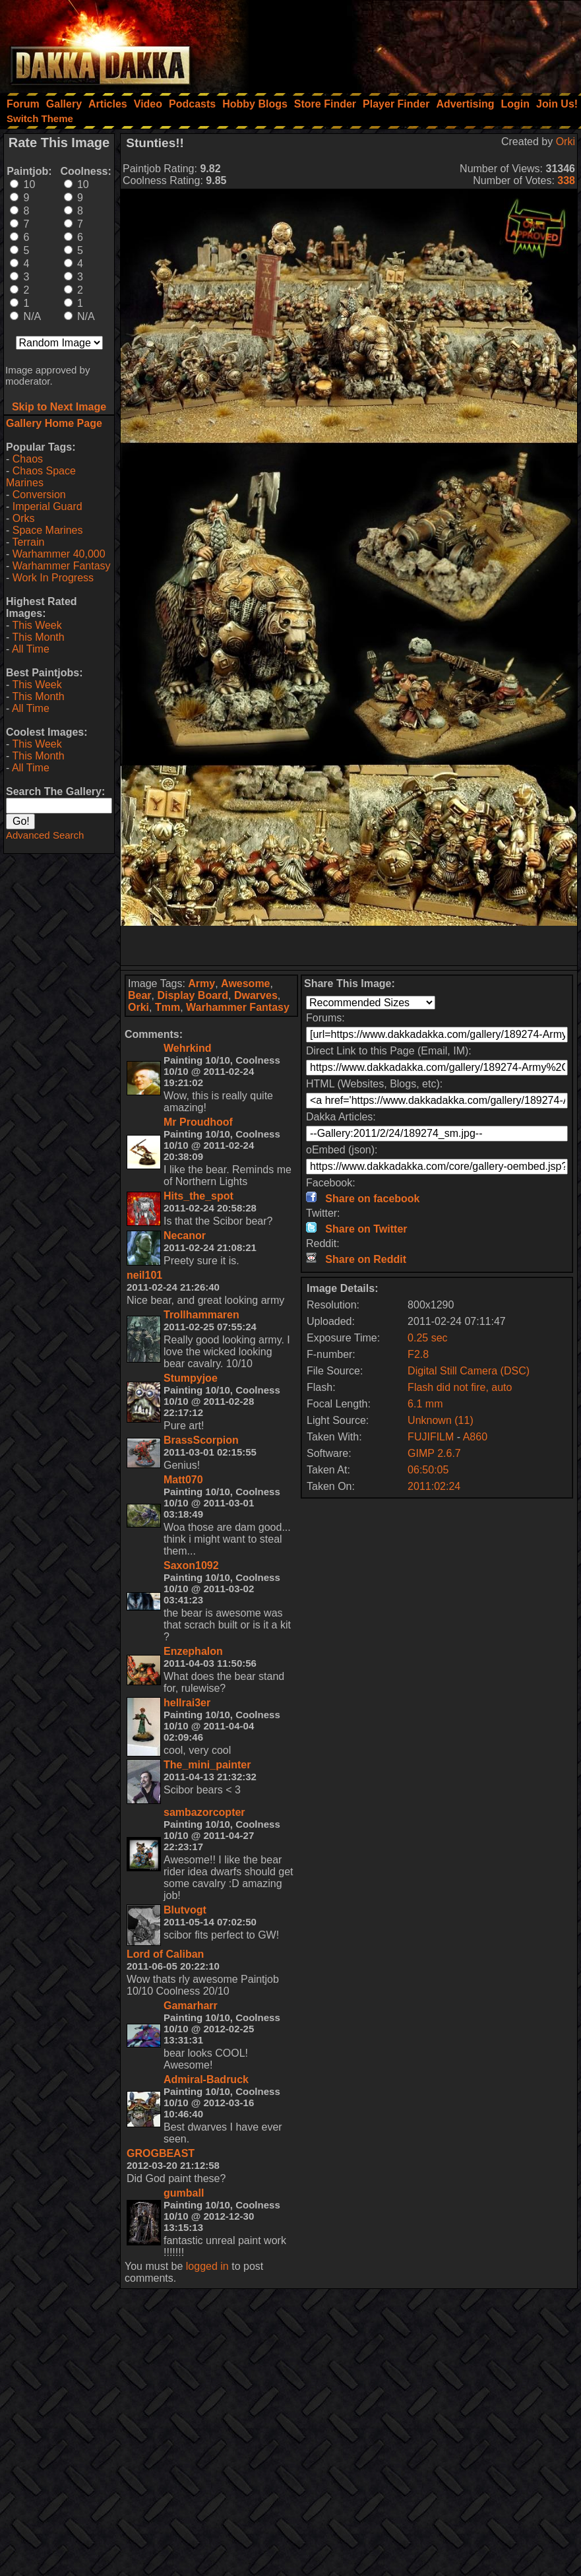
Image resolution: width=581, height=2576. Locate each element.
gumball (184, 2193)
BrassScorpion (201, 1440)
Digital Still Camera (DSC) (469, 1370)
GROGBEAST (161, 2153)
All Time (30, 649)
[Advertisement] (403, 43)
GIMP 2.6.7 (434, 1453)
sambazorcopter (204, 1812)
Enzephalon (193, 1651)
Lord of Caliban (165, 1954)
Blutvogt (185, 1910)
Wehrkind (188, 1048)
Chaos (28, 459)
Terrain (28, 542)
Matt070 (183, 1479)
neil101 (144, 1275)
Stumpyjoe (191, 1378)
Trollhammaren (201, 1314)
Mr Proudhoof (198, 1122)
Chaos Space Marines (41, 476)
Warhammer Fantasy (62, 565)
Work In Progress (53, 577)
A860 (475, 1436)
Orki (565, 141)
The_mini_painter (207, 1764)
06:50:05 (428, 1469)
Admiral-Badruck (206, 2079)
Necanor (185, 1235)
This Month (38, 637)
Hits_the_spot (198, 1196)
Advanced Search (45, 835)
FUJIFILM (431, 1436)
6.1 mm (425, 1403)
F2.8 (418, 1354)
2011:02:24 (434, 1486)
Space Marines (48, 530)
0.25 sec (427, 1337)
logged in (207, 2266)
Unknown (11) (441, 1420)
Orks (24, 518)
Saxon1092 (191, 1565)
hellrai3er (187, 1702)
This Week (36, 625)
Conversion (39, 494)
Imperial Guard (47, 506)
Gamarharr (191, 2005)
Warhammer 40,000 (59, 554)
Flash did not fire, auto (460, 1387)
